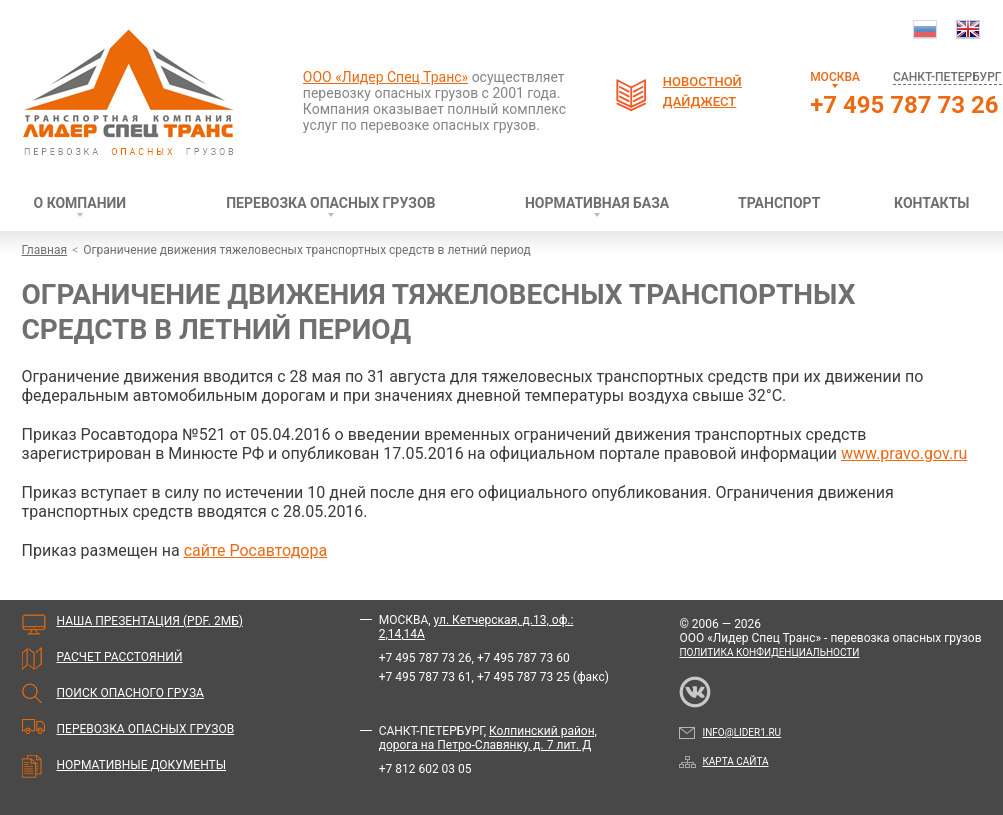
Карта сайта (723, 761)
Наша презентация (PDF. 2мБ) (150, 621)
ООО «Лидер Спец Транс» (385, 77)
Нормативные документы (142, 765)
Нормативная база (597, 203)
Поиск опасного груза (130, 693)
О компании (80, 203)
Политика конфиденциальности (769, 652)
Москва (835, 77)
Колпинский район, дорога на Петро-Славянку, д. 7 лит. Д (488, 738)
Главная (45, 250)
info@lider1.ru (730, 732)
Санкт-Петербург (947, 77)
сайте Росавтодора (255, 550)
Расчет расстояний (120, 657)
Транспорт (779, 203)
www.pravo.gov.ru (904, 453)
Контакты (931, 203)
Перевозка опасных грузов (330, 203)
